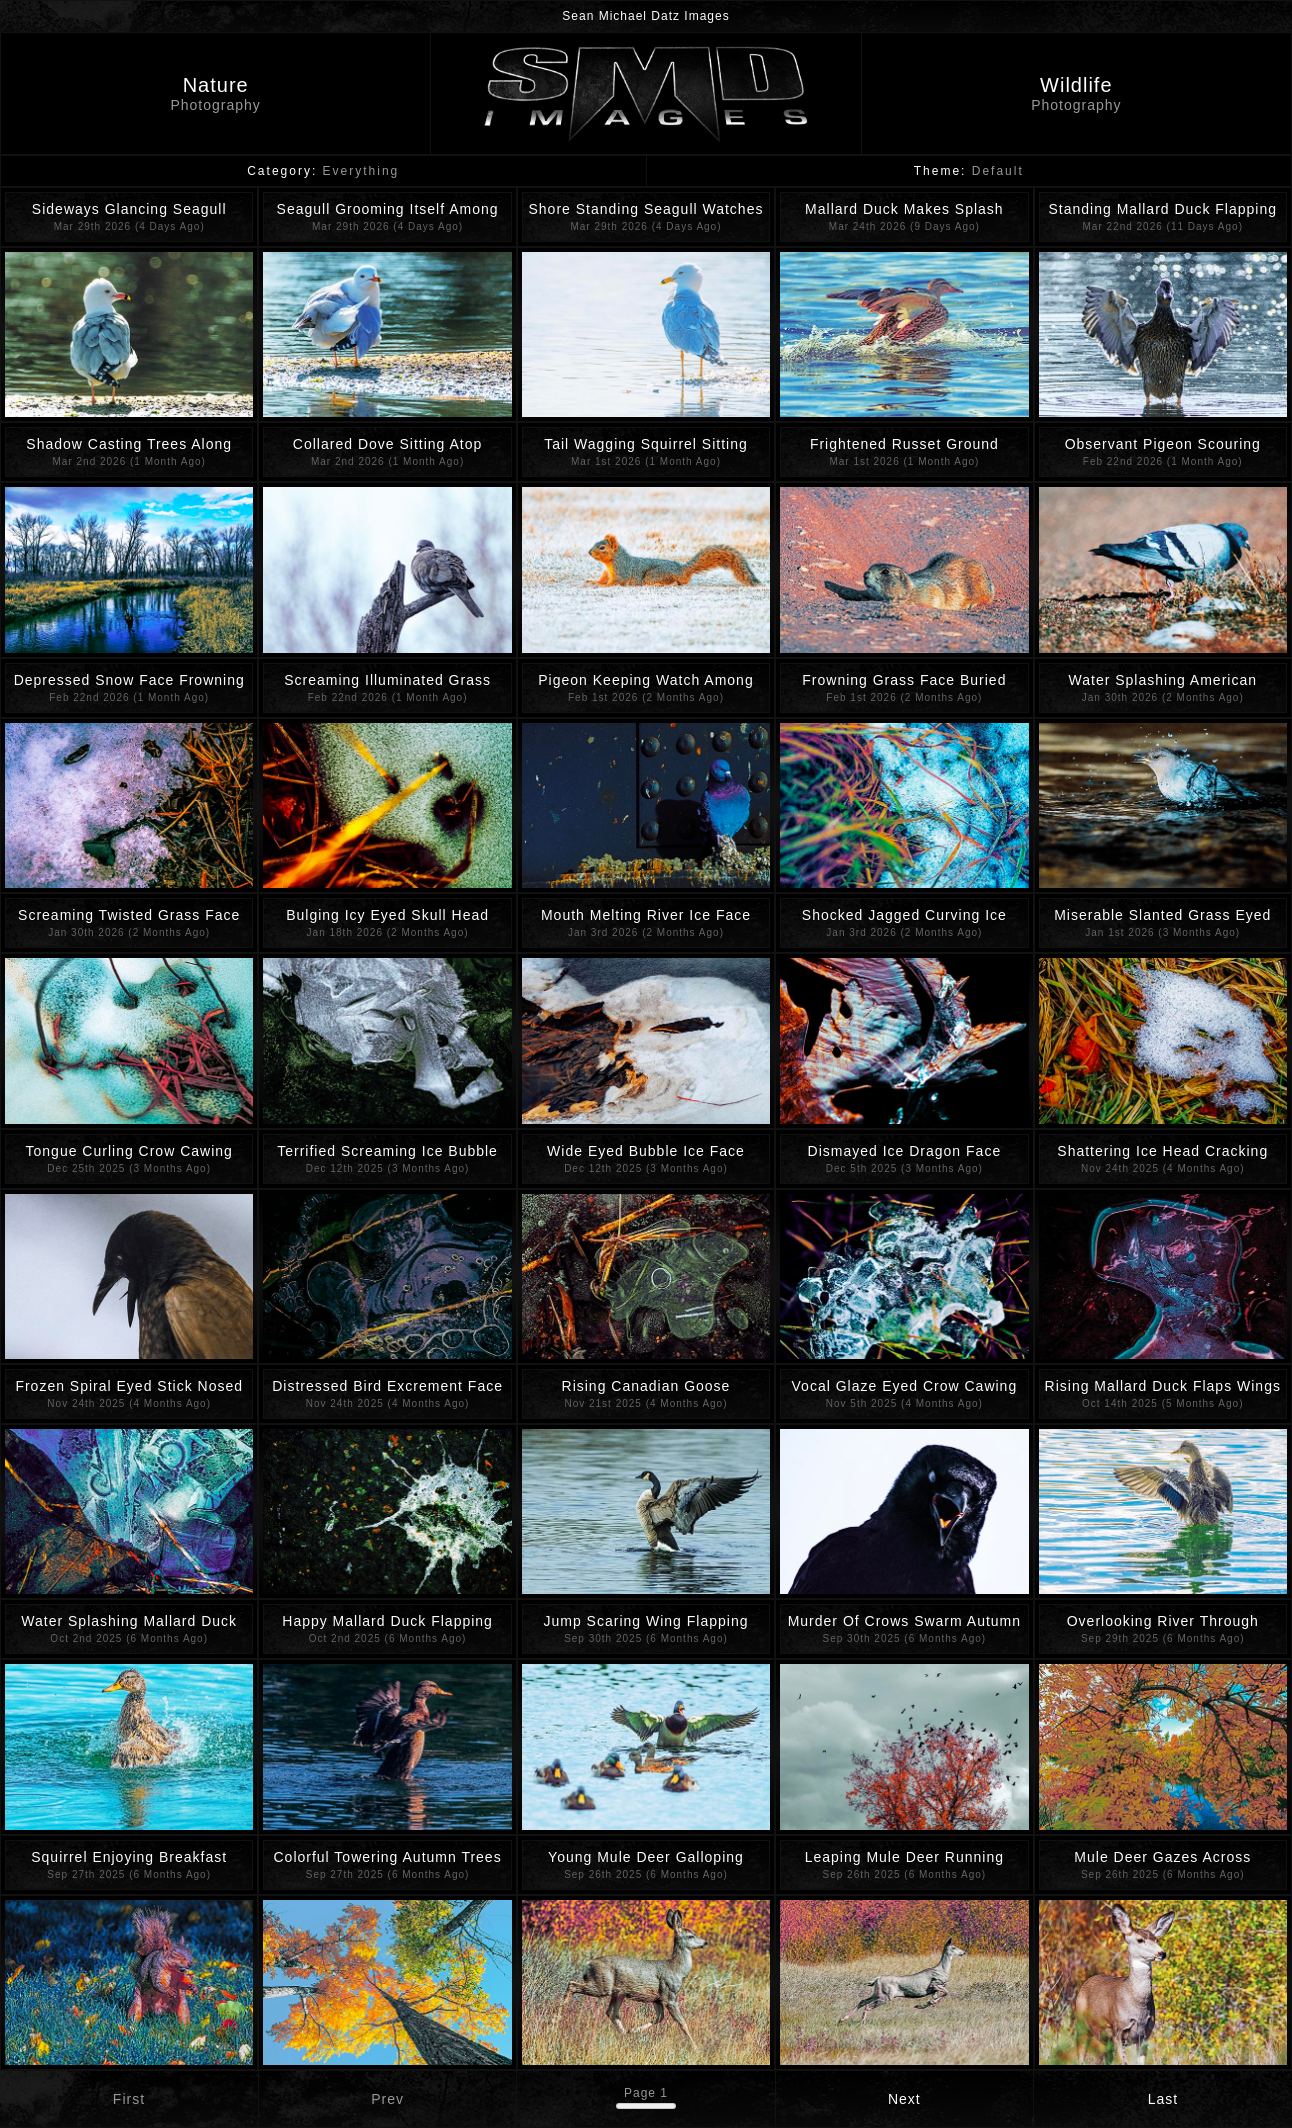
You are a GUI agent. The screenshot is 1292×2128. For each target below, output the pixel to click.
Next (904, 2099)
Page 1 (646, 2093)
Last (1163, 2099)
